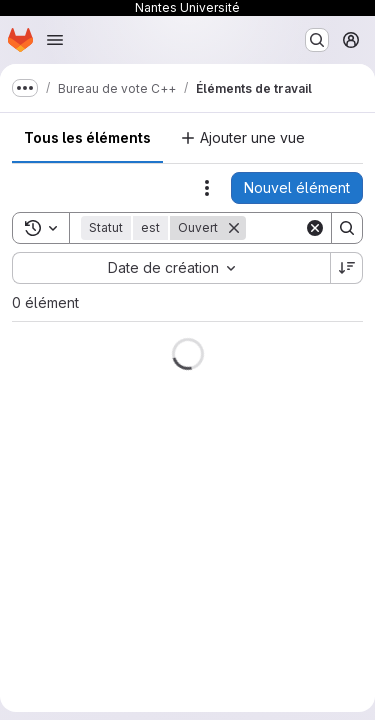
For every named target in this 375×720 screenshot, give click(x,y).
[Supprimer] (234, 228)
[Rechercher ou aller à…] (317, 40)
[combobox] (171, 268)
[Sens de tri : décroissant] (347, 268)
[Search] (347, 228)
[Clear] (315, 228)
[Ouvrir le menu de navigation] (55, 40)
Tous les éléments (87, 137)
